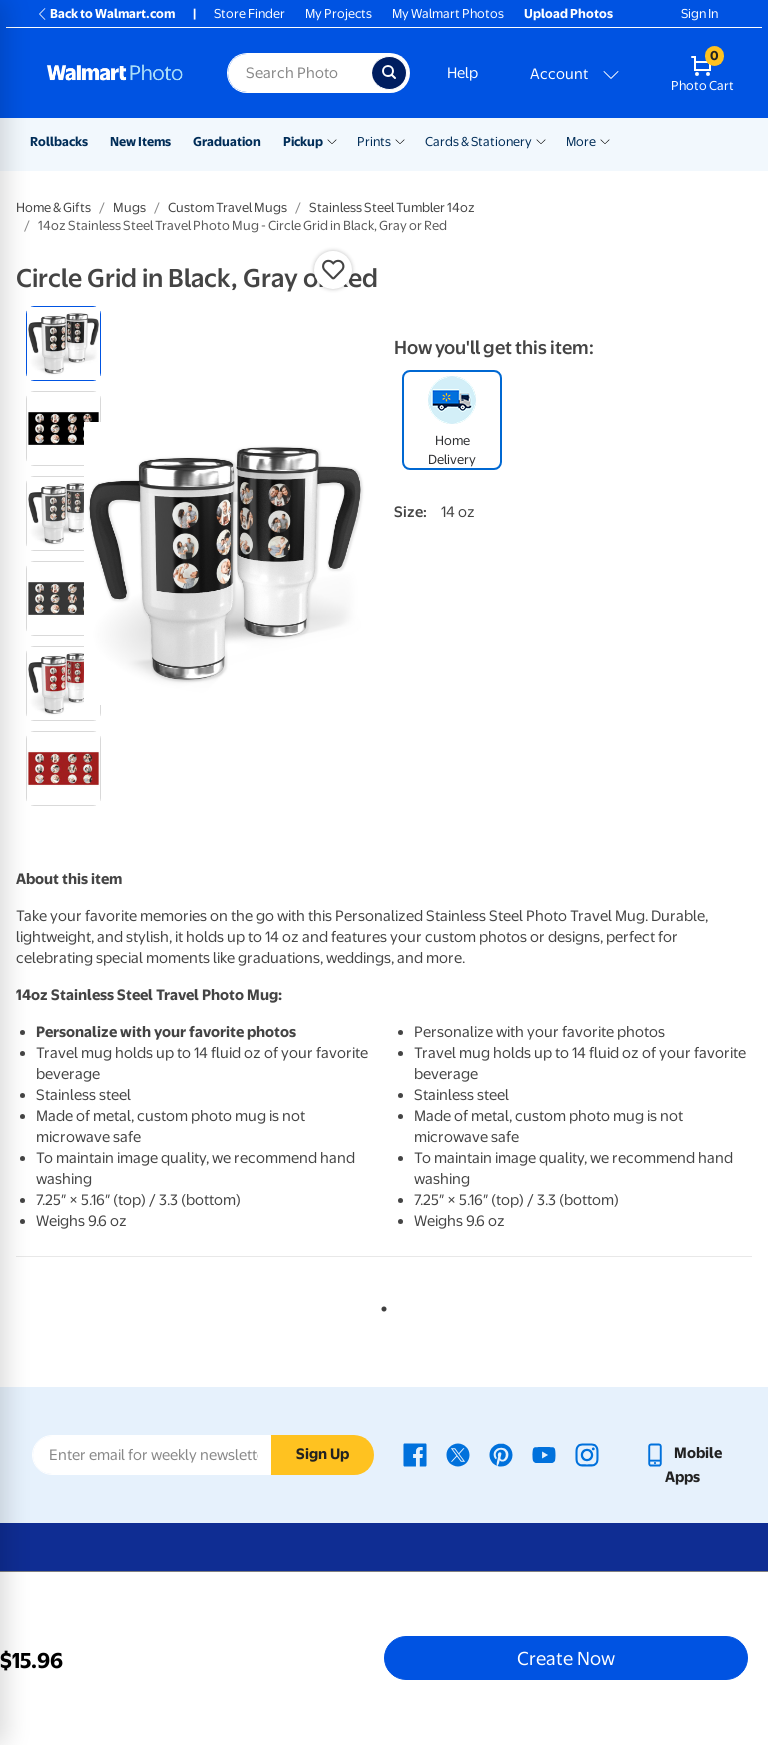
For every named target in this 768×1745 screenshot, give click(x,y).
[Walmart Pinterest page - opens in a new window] (501, 1453)
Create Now (566, 1658)
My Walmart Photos (448, 13)
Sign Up (322, 1454)
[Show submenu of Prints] (400, 140)
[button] (333, 270)
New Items (140, 141)
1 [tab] (380, 1305)
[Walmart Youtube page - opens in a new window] (544, 1453)
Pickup (303, 141)
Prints (374, 141)
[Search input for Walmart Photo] (299, 73)
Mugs (129, 207)
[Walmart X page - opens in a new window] (458, 1453)
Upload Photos (568, 13)
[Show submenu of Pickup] (332, 140)
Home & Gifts (53, 207)
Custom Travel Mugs (227, 207)
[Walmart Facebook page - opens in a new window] (415, 1453)
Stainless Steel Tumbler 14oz (392, 207)
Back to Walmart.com (105, 13)
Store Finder (249, 13)
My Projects (338, 13)
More (581, 141)
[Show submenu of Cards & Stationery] (541, 140)
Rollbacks (59, 141)
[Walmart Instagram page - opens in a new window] (587, 1453)
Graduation (227, 141)
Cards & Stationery (478, 141)
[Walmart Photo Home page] (115, 73)
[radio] (63, 343)
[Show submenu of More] (605, 140)
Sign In (699, 13)
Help (462, 73)
